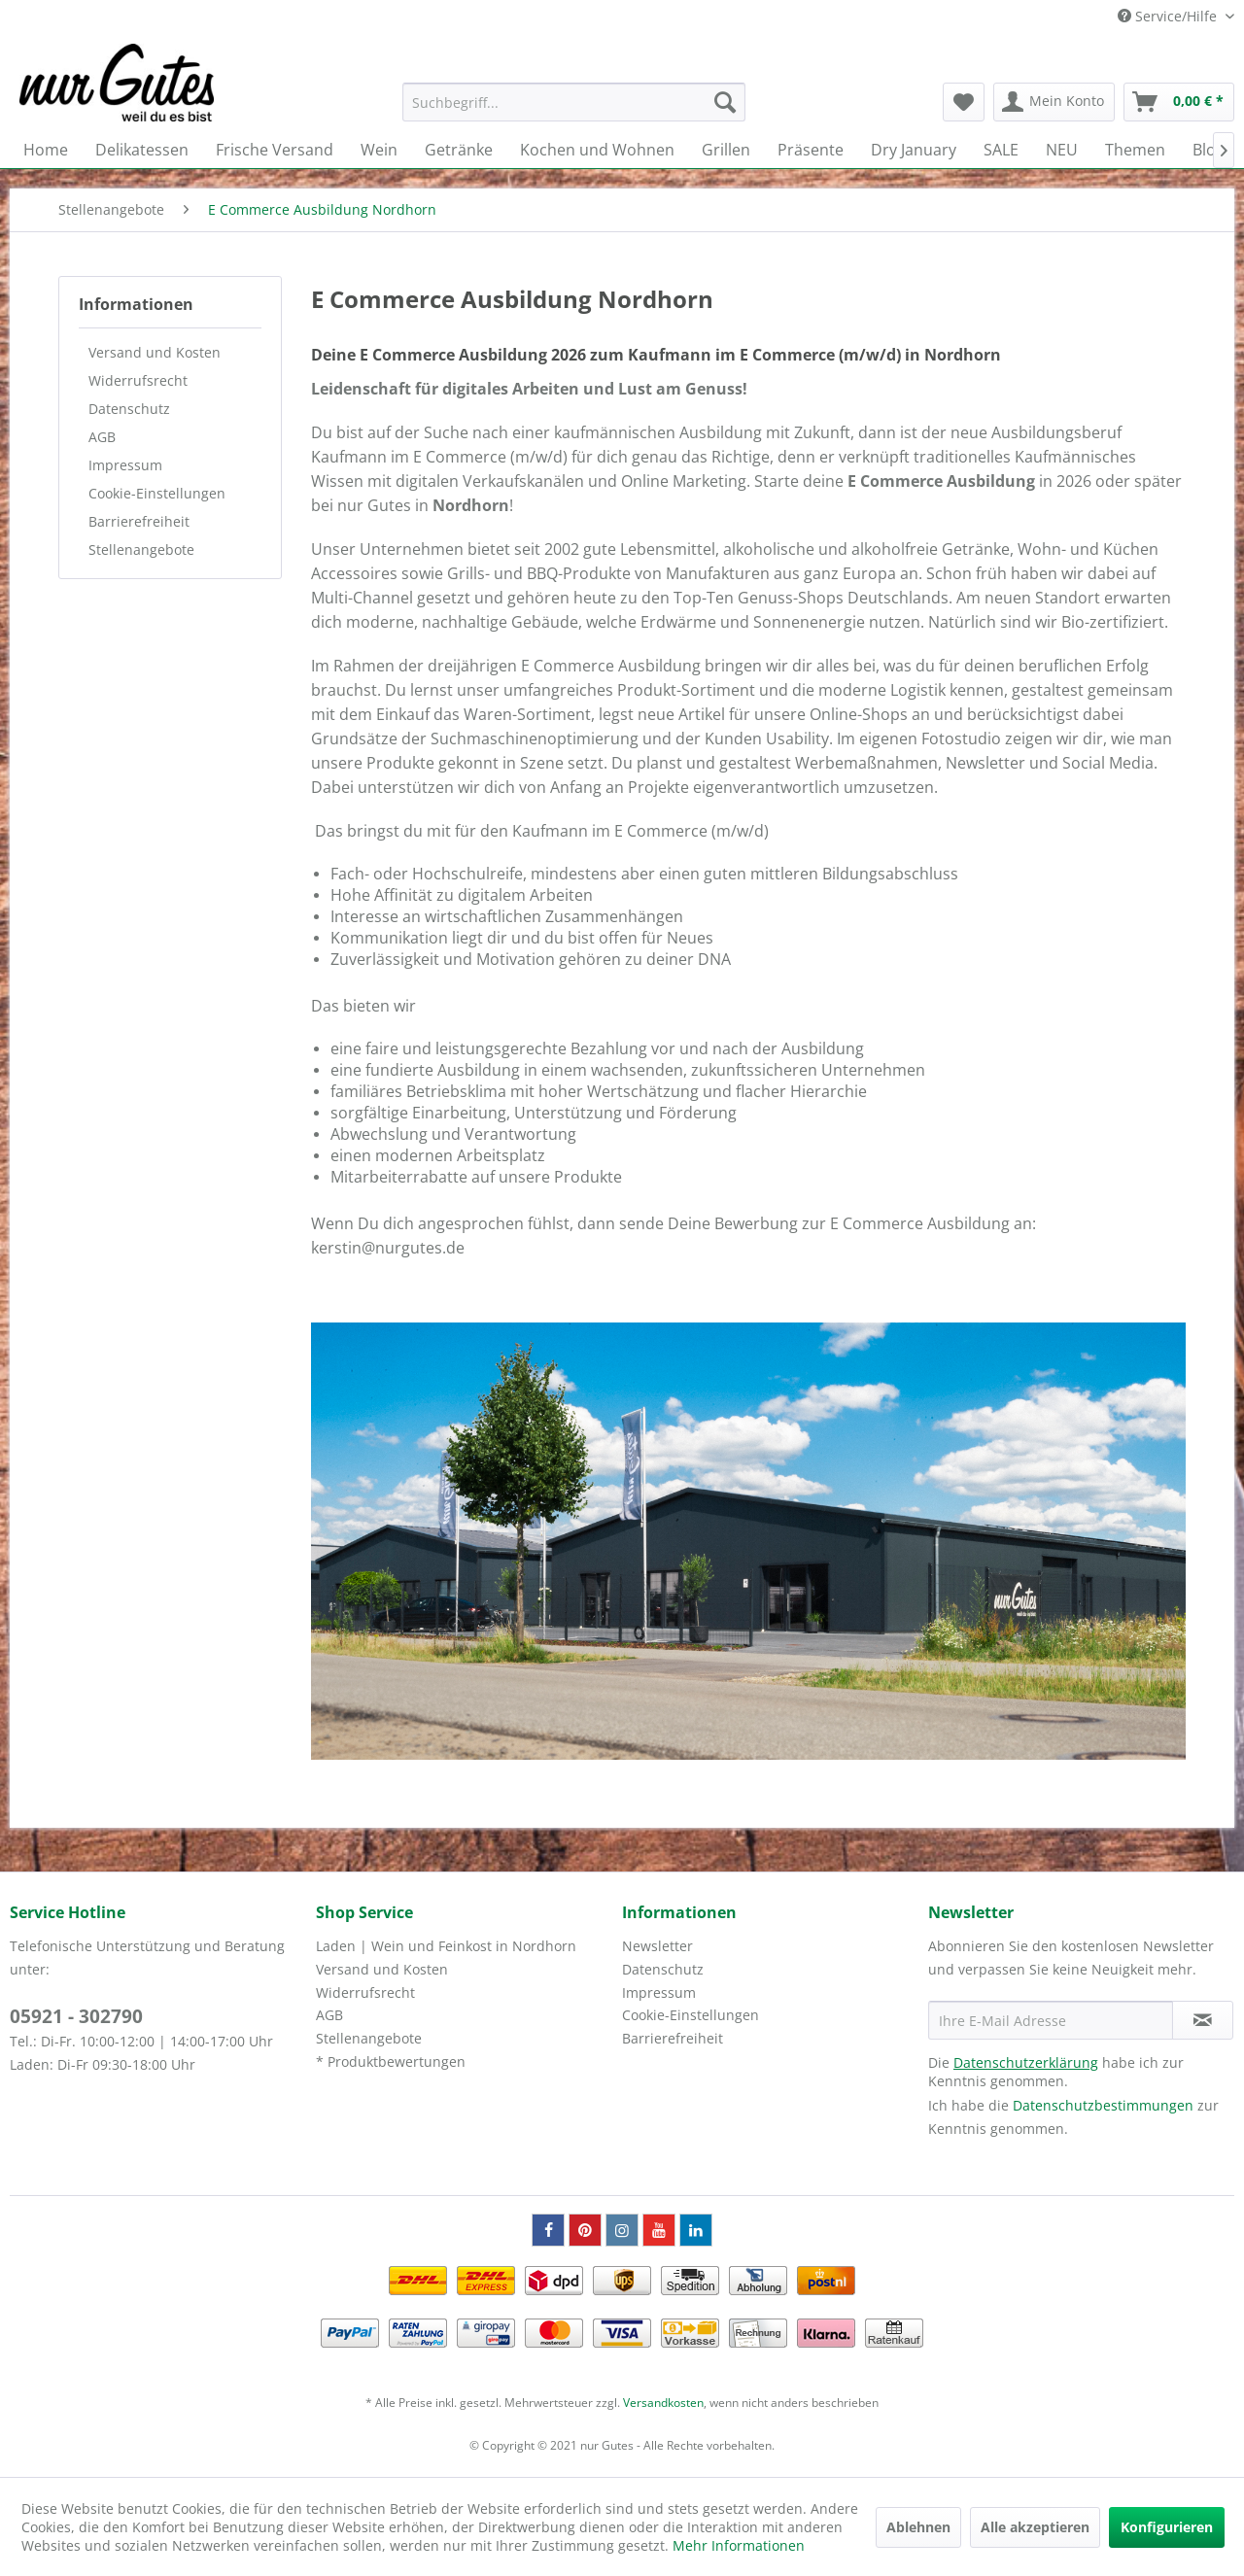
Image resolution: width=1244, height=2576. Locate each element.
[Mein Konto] (1054, 102)
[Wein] (379, 149)
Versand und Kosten (154, 352)
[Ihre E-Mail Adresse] (1050, 2020)
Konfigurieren (1167, 2527)
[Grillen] (726, 149)
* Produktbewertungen (391, 2061)
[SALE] (1001, 149)
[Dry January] (913, 149)
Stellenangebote (141, 549)
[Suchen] (725, 102)
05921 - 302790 (76, 2016)
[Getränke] (458, 149)
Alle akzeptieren (1035, 2527)
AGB (102, 437)
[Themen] (1135, 149)
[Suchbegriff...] (573, 102)
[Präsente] (810, 149)
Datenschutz (129, 408)
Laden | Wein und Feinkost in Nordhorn (446, 1946)
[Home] (46, 149)
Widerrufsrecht (138, 380)
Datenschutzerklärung (1025, 2062)
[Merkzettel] (964, 102)
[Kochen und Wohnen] (597, 149)
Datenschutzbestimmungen (1103, 2105)
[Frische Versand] (274, 149)
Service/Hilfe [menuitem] (1169, 16)
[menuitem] (573, 102)
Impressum (125, 465)
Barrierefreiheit (139, 521)
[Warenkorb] (1178, 102)
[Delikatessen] (142, 149)
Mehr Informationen (739, 2545)
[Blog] (1208, 149)
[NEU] (1061, 149)
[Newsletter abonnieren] (1202, 2020)
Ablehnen (918, 2527)
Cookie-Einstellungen (156, 493)
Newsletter (657, 1946)
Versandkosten (663, 2402)
